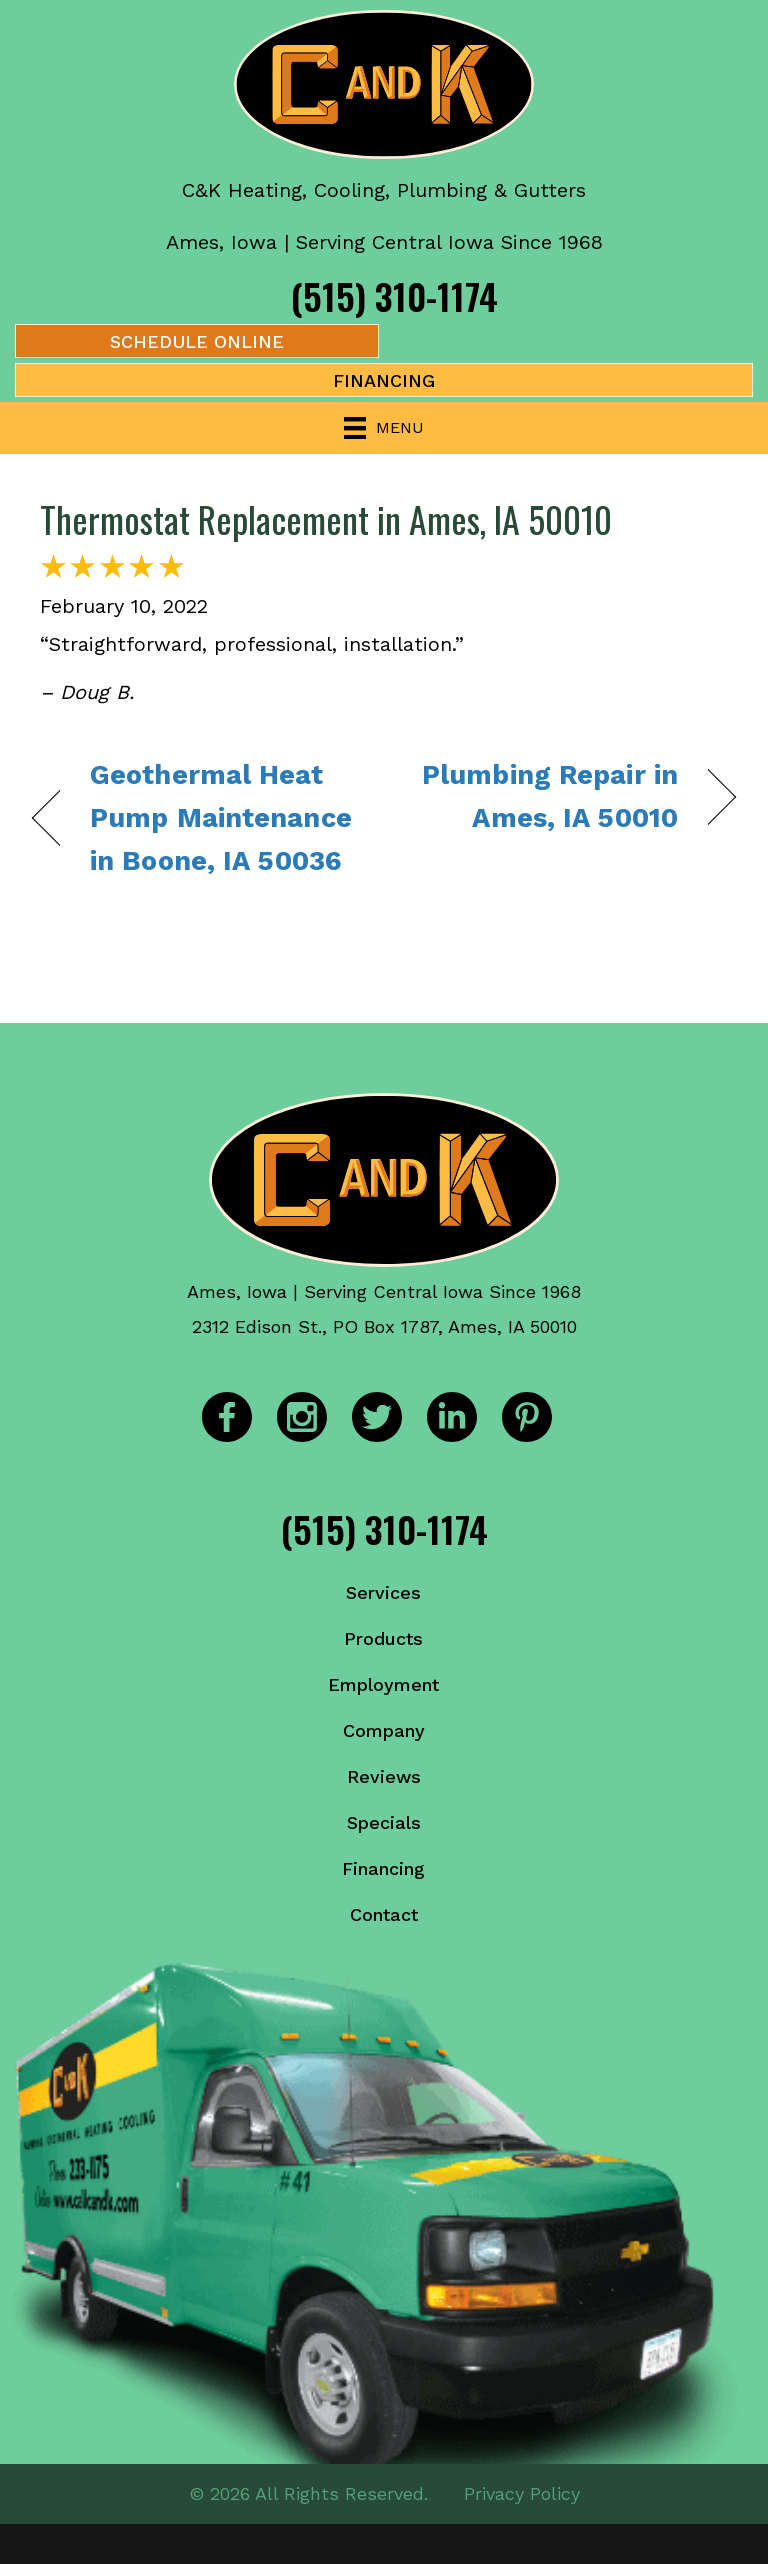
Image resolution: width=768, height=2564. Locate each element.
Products (383, 1638)
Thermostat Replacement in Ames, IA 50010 (326, 518)
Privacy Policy (522, 2493)
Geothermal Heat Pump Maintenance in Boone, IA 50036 (221, 818)
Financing (383, 1868)
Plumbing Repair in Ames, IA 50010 (541, 796)
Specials (384, 1822)
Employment (383, 1684)
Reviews (384, 1776)
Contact (384, 1914)
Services (383, 1592)
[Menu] (384, 428)
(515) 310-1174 (394, 295)
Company (384, 1730)
